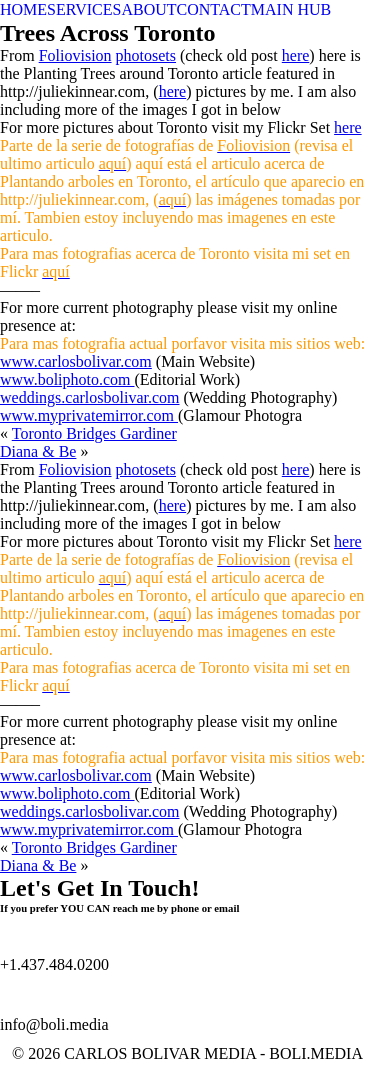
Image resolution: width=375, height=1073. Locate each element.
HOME (23, 9)
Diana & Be (38, 451)
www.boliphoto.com (67, 379)
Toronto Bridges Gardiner (94, 433)
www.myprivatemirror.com (89, 415)
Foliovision (75, 55)
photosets (146, 55)
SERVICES (84, 9)
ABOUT (148, 9)
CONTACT (214, 9)
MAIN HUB (291, 9)
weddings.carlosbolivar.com (90, 397)
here (296, 55)
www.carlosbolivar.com (76, 361)
